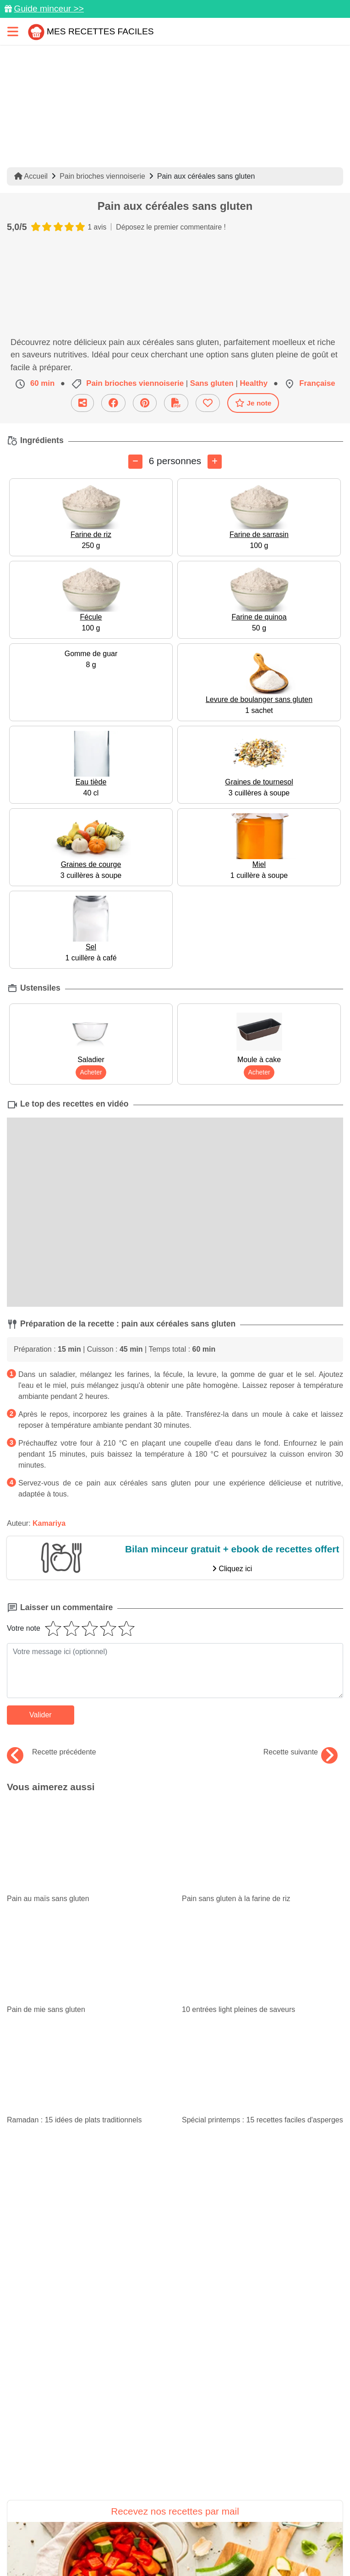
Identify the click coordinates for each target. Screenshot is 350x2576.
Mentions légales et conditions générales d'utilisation (254, 2549)
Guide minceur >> (49, 8)
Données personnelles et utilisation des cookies (85, 2549)
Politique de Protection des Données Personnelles (119, 2565)
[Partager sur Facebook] (176, 2520)
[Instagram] (212, 2520)
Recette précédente (51, 1752)
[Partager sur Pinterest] (139, 2520)
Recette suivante (300, 1752)
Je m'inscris (175, 2375)
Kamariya (49, 1523)
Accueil (31, 176)
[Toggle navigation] (13, 31)
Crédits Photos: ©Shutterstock (258, 2565)
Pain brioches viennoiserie (102, 176)
